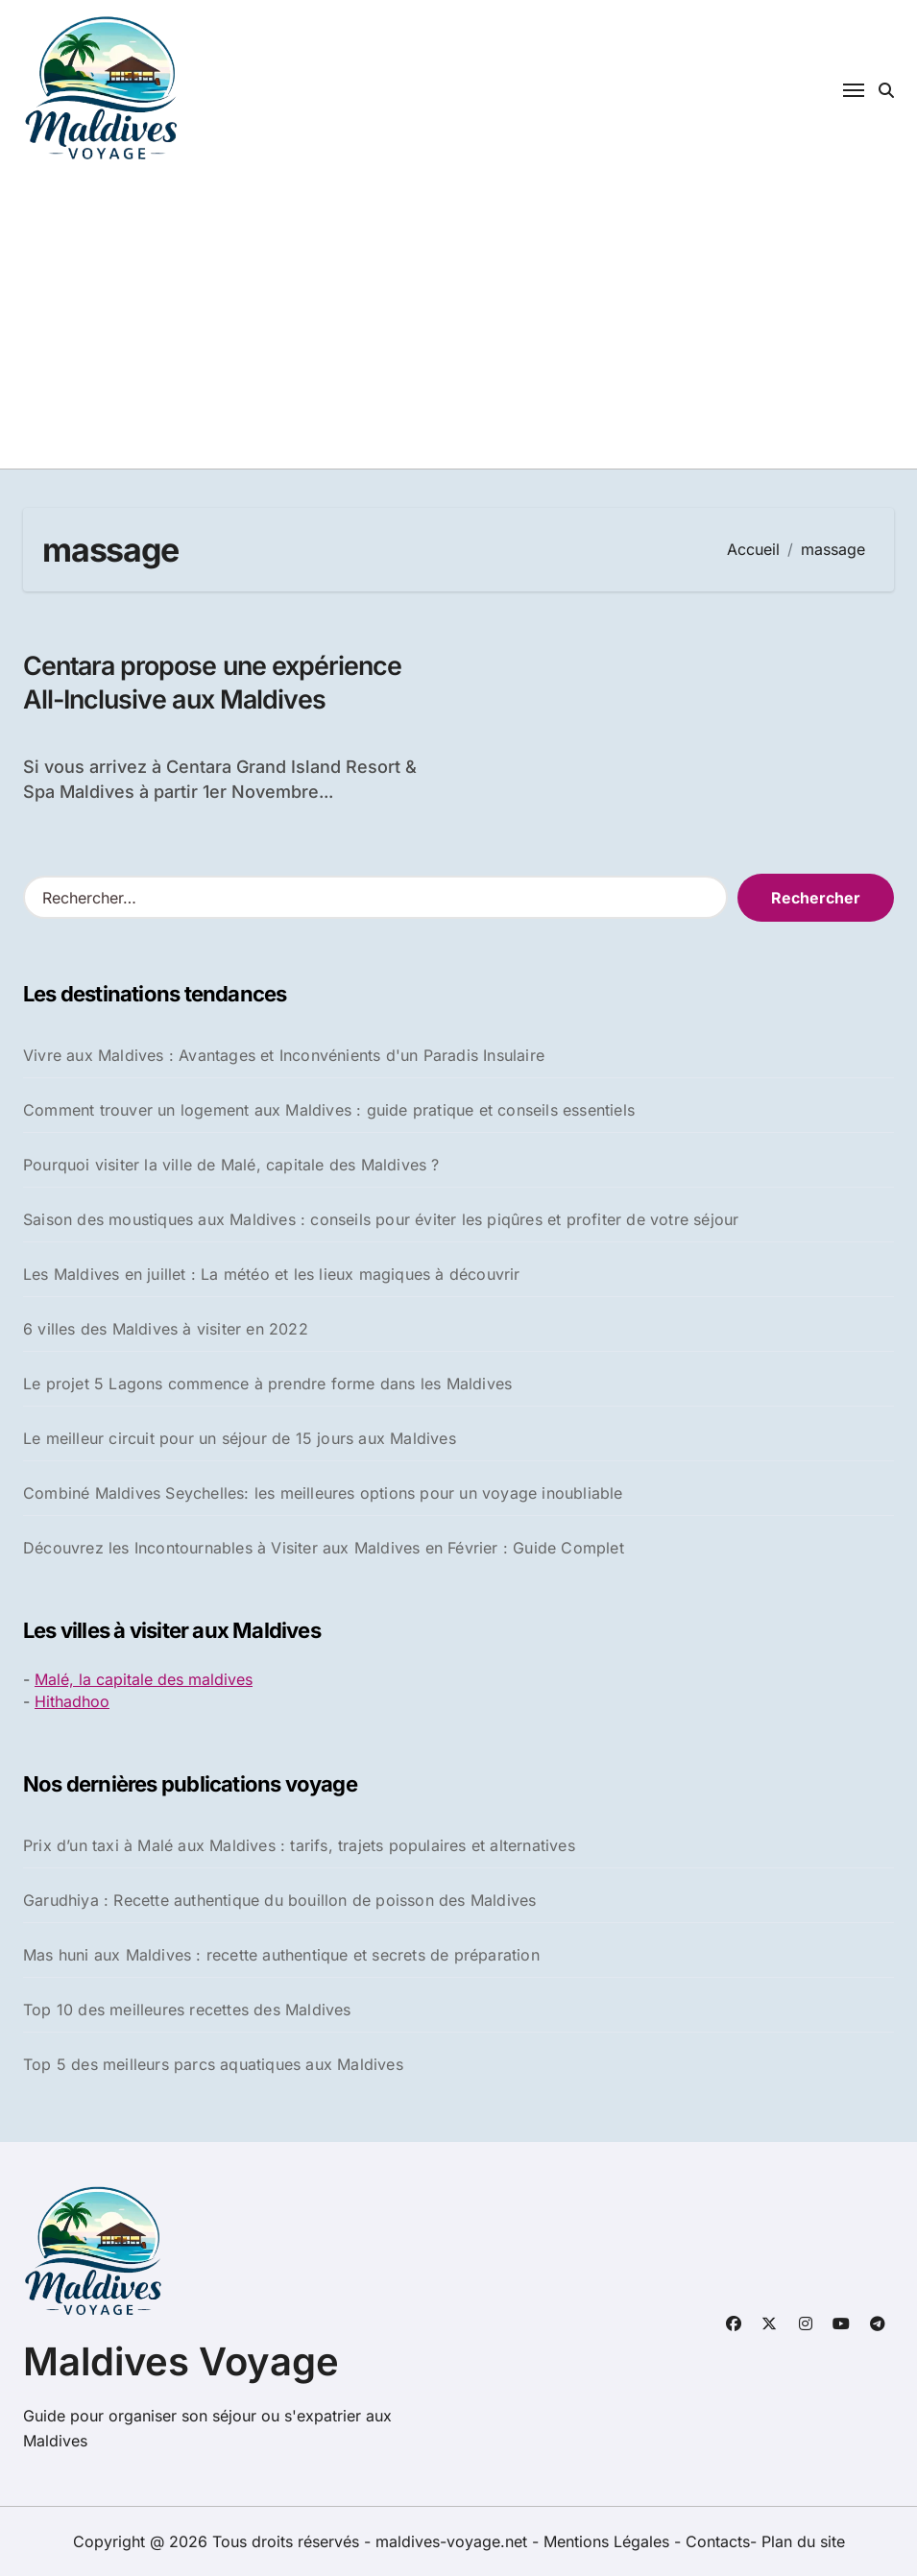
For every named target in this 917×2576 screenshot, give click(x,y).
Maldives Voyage (181, 2361)
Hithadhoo (72, 1701)
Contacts (718, 2541)
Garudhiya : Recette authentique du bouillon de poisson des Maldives (279, 1901)
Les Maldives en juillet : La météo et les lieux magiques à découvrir (271, 1274)
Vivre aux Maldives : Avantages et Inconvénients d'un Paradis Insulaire (283, 1055)
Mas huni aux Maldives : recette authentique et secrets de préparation (281, 1955)
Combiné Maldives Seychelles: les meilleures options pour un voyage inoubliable (323, 1493)
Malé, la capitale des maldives (144, 1680)
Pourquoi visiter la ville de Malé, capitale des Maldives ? (231, 1164)
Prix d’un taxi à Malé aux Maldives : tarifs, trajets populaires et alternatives (299, 1846)
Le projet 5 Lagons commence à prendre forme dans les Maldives (267, 1383)
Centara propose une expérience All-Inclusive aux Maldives (215, 682)
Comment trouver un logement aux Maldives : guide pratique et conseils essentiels (329, 1109)
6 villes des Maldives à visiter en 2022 (165, 1328)
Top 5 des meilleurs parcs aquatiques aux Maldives (213, 2065)
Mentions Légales (608, 2541)
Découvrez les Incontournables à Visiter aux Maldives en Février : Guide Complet (323, 1547)
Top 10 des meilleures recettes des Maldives (187, 2010)
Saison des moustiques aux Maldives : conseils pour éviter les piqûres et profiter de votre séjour (380, 1219)
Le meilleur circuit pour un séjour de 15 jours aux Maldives (239, 1438)
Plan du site (803, 2541)
